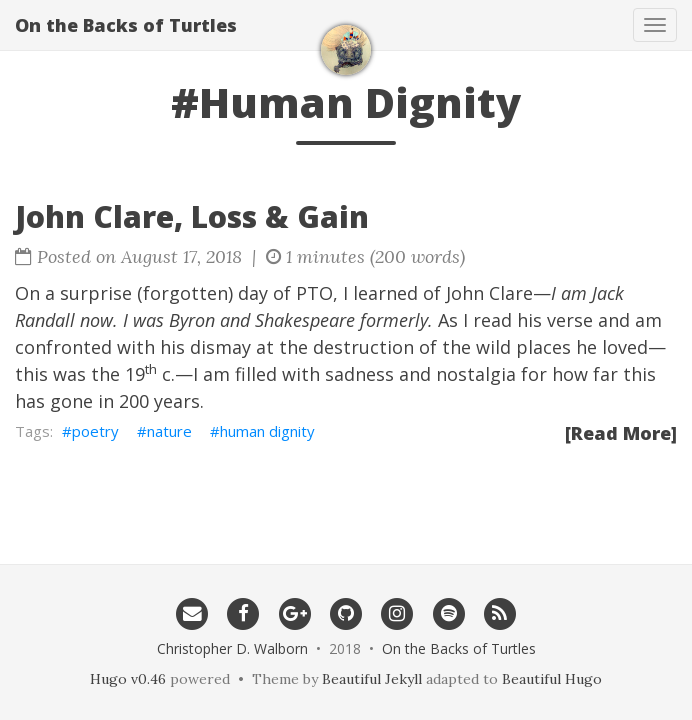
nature (169, 431)
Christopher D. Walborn (232, 648)
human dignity (267, 431)
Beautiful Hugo (552, 679)
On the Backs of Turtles (126, 25)
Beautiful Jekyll (372, 679)
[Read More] (621, 433)
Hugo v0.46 (128, 679)
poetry (95, 431)
